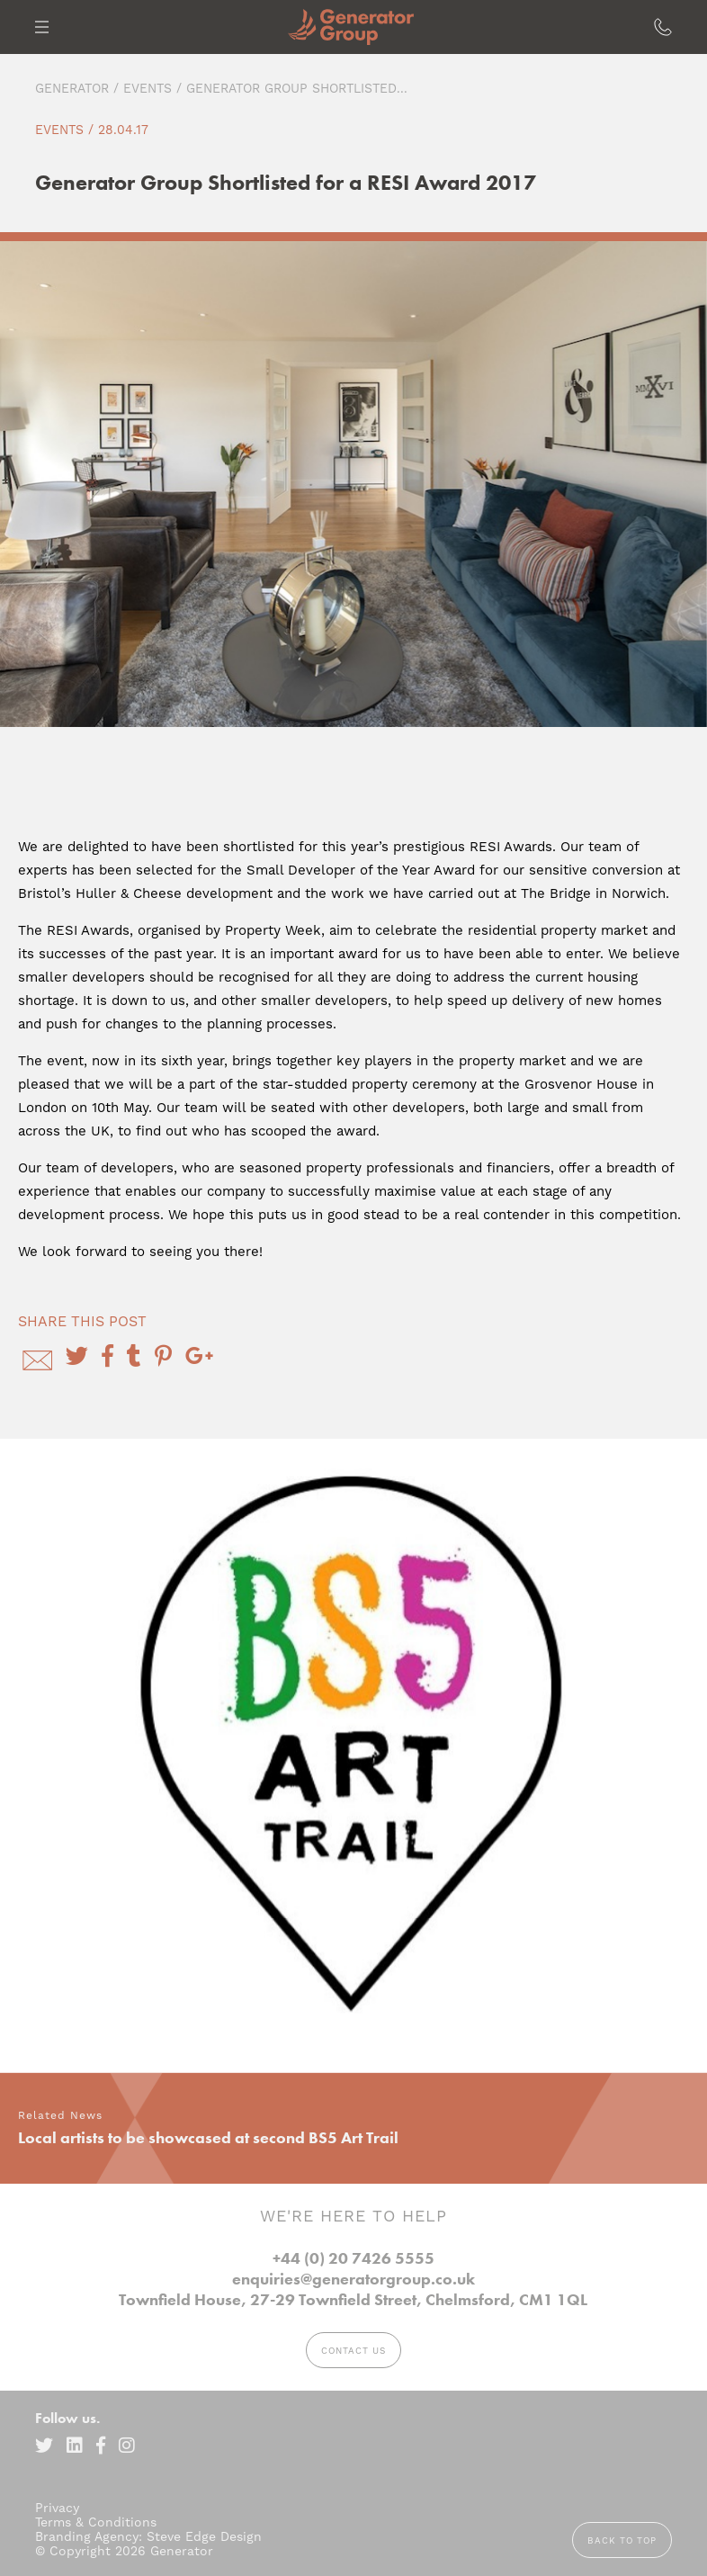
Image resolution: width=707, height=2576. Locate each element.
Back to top (622, 2540)
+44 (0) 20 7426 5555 (353, 2258)
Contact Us (353, 2351)
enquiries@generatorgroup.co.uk (353, 2278)
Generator (72, 88)
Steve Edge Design (204, 2536)
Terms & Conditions (96, 2522)
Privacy (57, 2507)
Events (147, 88)
